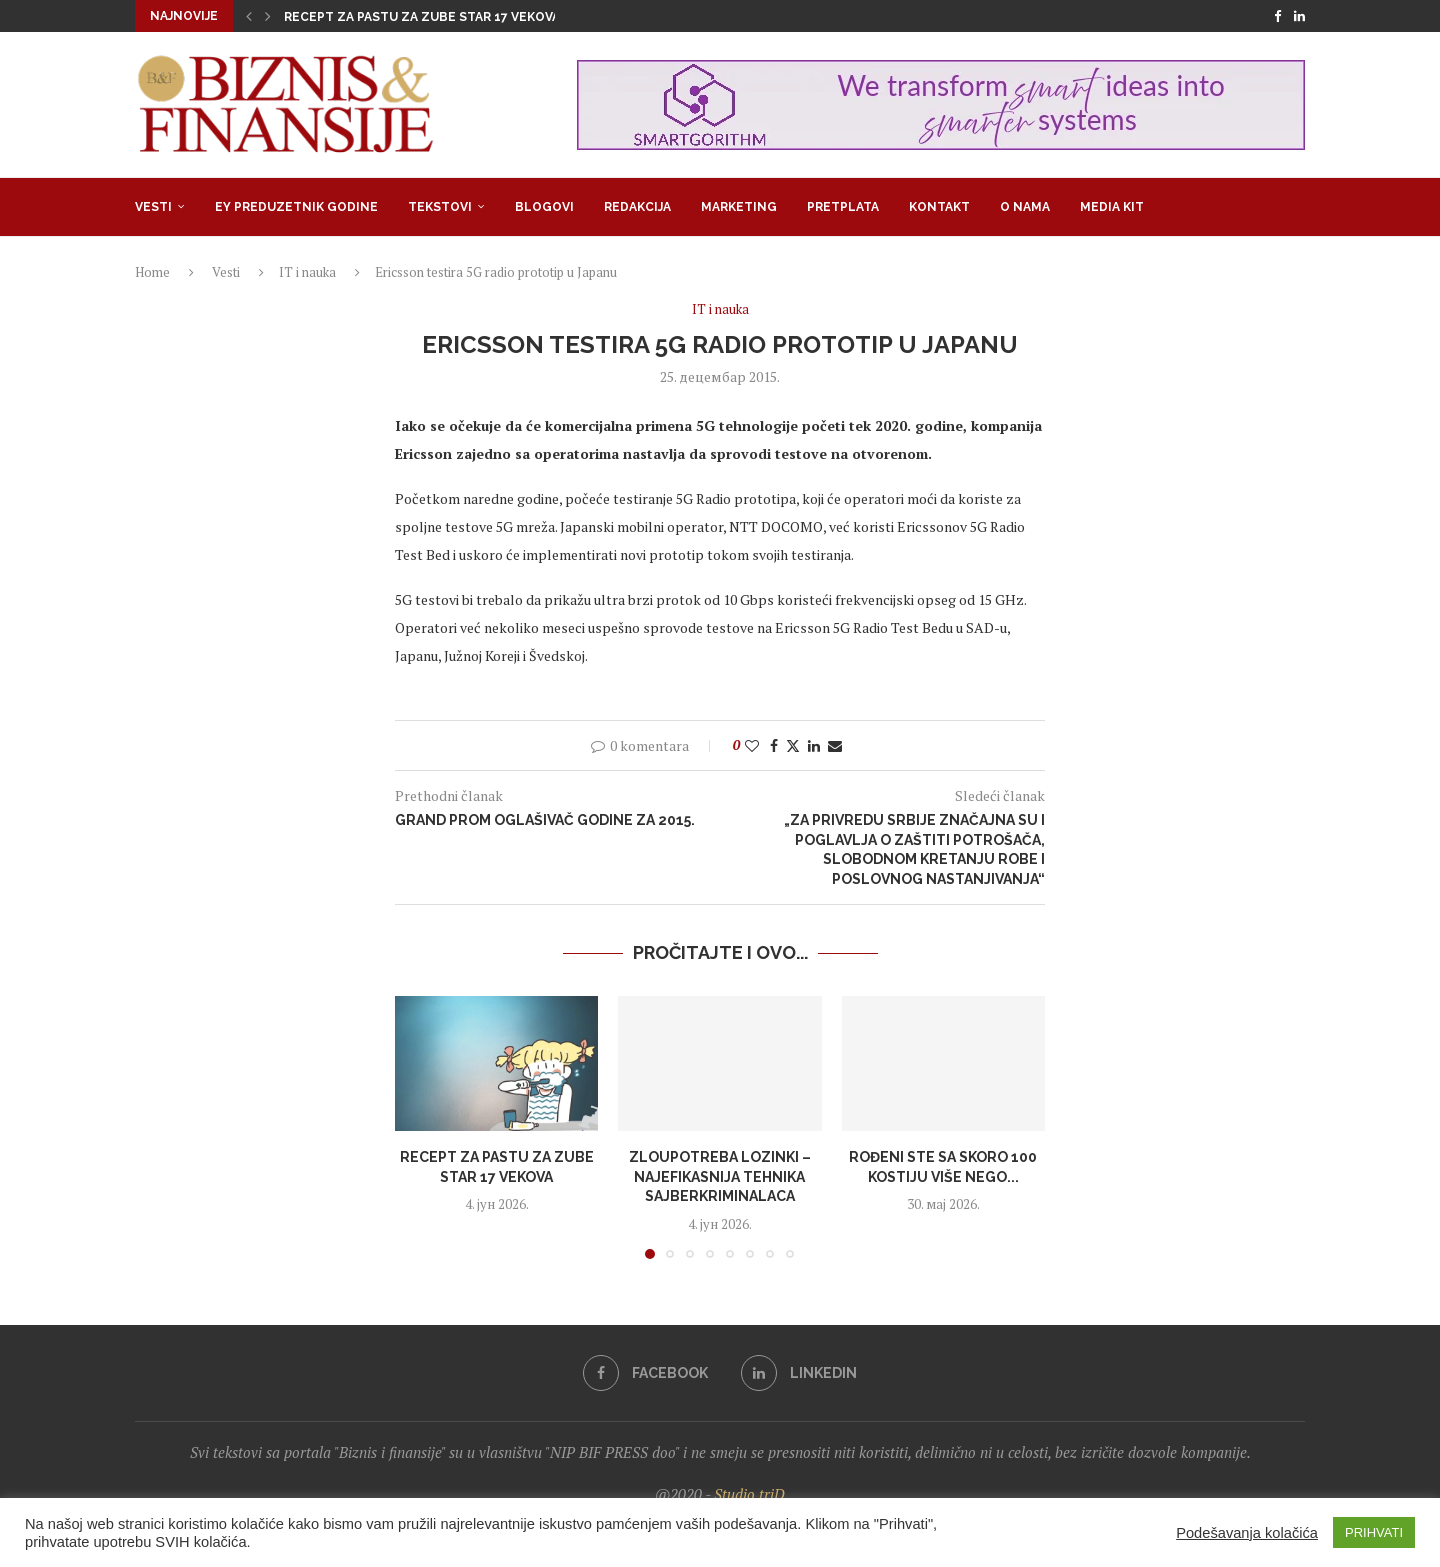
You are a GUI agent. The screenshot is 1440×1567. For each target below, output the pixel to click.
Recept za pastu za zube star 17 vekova (422, 17)
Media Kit (1112, 207)
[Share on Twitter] (793, 745)
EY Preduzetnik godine (296, 207)
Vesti (153, 207)
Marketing (739, 207)
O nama (1025, 207)
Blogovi (544, 207)
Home (152, 272)
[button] (249, 16)
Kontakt (939, 207)
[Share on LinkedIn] (814, 745)
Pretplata (843, 207)
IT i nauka (307, 272)
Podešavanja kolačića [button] (1247, 1533)
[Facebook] (1277, 16)
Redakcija (637, 207)
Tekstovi (440, 207)
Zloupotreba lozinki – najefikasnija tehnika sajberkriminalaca (720, 1176)
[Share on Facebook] (774, 745)
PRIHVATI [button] (1374, 1532)
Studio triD (749, 1494)
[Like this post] (752, 745)
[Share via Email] (835, 745)
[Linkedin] (1299, 16)
